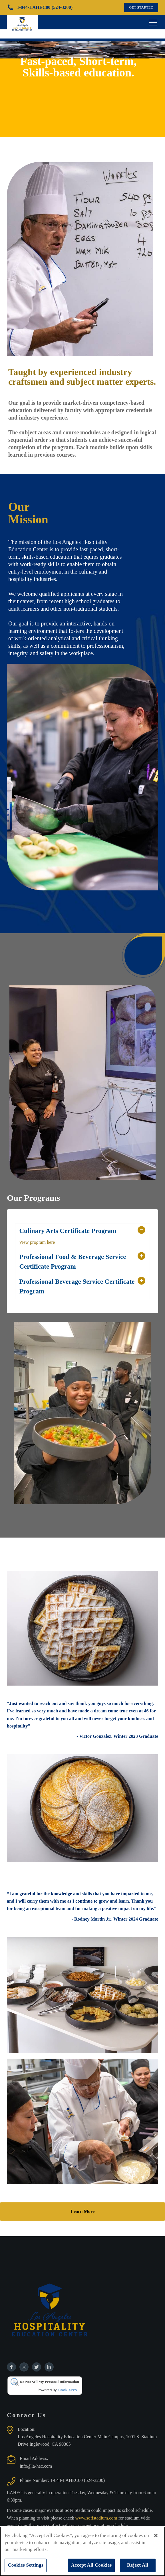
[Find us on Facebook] (11, 2367)
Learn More (82, 2211)
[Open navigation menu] (153, 22)
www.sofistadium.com (96, 2518)
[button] (82, 1231)
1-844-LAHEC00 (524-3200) (77, 2480)
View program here (37, 1242)
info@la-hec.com (36, 2466)
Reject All (137, 2565)
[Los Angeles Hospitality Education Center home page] (22, 22)
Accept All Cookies (91, 2565)
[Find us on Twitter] (36, 2367)
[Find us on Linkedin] (49, 2367)
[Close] (156, 2535)
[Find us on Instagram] (24, 2367)
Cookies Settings (25, 2565)
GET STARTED (141, 7)
